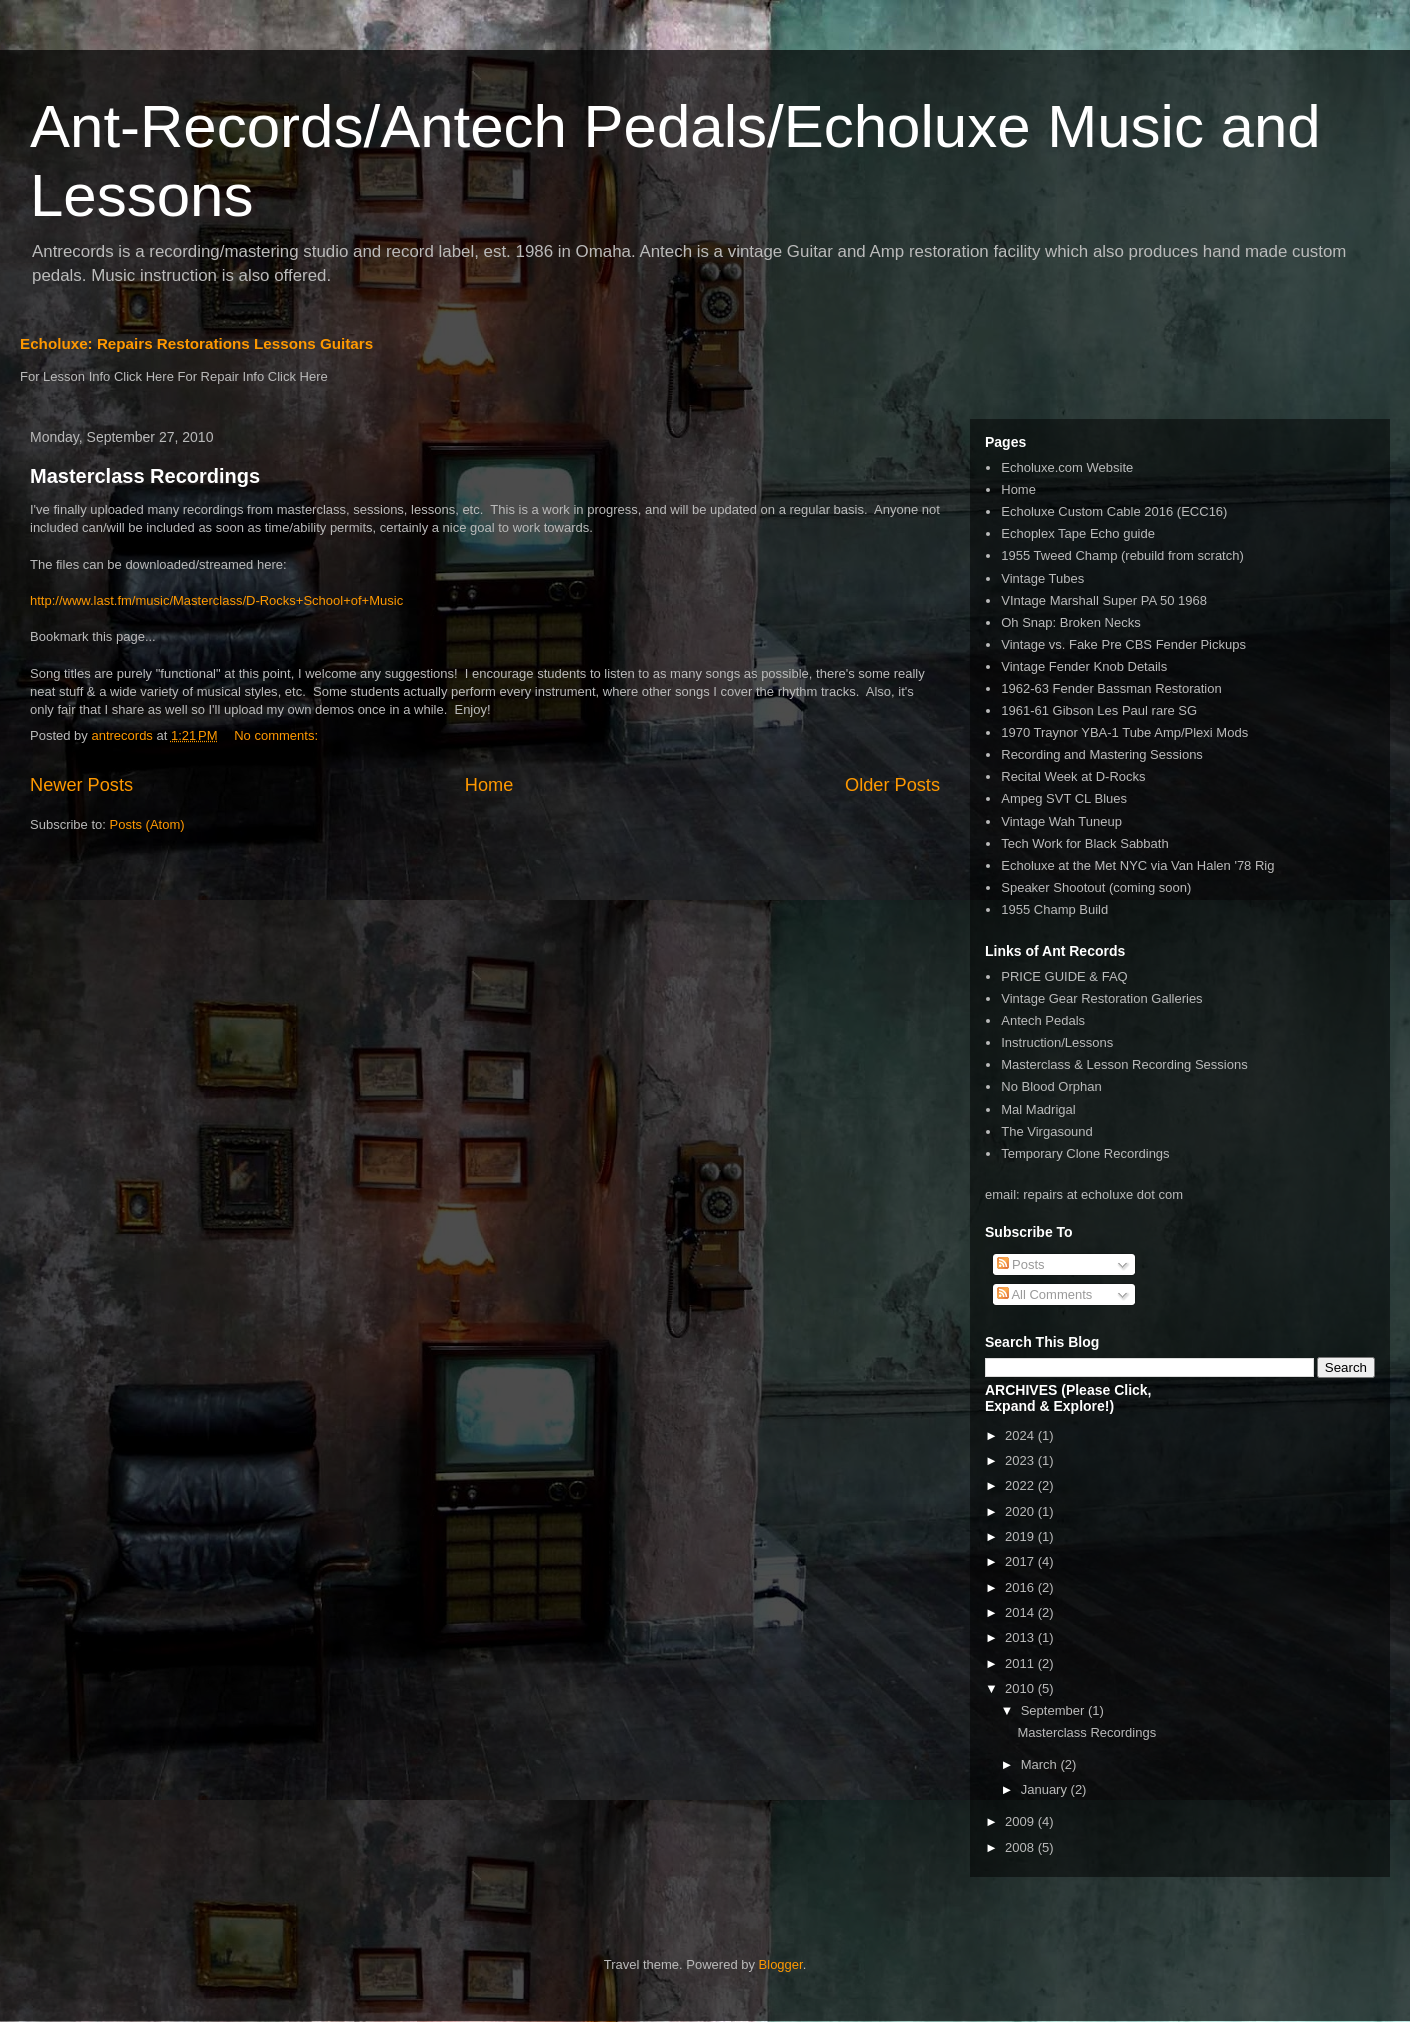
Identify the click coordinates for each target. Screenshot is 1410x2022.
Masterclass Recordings (145, 476)
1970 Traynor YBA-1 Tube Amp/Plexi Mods (1124, 732)
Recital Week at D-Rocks (1073, 776)
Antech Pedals (1043, 1020)
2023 (1021, 1460)
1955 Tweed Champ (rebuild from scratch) (1122, 555)
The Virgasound (1047, 1131)
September (1054, 1710)
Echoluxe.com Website (1067, 467)
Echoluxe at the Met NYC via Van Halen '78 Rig (1137, 865)
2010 (1021, 1688)
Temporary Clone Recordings (1085, 1153)
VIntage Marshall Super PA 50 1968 (1104, 600)
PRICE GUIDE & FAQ (1064, 976)
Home (489, 785)
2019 (1021, 1536)
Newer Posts (81, 785)
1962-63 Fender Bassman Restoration (1111, 688)
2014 (1021, 1612)
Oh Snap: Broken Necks (1070, 622)
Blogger (781, 1964)
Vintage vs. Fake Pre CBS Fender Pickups (1123, 644)
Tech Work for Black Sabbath (1084, 843)
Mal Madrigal (1038, 1109)
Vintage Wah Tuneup (1061, 821)
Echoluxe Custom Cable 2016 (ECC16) (1114, 511)
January (1046, 1789)
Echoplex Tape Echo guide (1078, 533)
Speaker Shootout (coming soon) (1096, 887)
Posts (1021, 1264)
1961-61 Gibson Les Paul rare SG (1099, 710)
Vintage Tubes (1042, 578)
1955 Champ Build (1054, 909)
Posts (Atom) (147, 824)
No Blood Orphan (1051, 1086)
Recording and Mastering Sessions (1102, 754)
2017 (1021, 1561)
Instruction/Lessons (1057, 1042)
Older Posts (892, 785)
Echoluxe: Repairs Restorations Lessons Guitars (196, 343)
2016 (1021, 1587)
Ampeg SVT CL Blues (1064, 798)
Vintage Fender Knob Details (1084, 666)
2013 (1021, 1637)
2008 (1021, 1847)
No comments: (277, 735)
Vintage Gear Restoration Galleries (1101, 998)
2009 (1021, 1821)
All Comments (1045, 1294)
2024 (1021, 1435)
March (1041, 1764)
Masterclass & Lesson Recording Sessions (1124, 1064)
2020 (1021, 1511)
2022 (1021, 1485)
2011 (1021, 1663)
